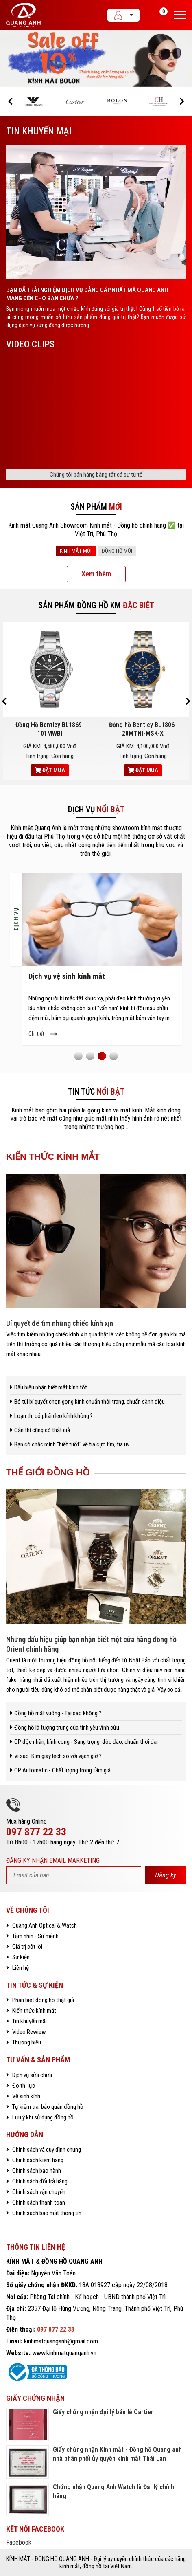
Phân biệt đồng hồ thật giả (42, 2000)
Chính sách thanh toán (38, 2202)
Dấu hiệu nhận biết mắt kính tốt (50, 1387)
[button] (10, 101)
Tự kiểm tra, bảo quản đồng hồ (47, 2106)
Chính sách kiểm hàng (37, 2160)
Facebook (18, 2542)
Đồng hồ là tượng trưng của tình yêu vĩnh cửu (66, 1727)
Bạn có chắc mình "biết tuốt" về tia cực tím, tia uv (71, 1444)
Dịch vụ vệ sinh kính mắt (66, 976)
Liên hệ (20, 1968)
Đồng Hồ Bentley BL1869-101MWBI (49, 729)
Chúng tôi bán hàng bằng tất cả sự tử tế (96, 474)
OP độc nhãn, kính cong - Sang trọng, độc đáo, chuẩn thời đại (86, 1741)
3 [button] (102, 1056)
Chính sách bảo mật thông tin (46, 2213)
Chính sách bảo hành (36, 2170)
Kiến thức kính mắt (33, 2010)
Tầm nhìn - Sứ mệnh (35, 1936)
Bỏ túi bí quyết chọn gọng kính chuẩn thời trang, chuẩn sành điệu (89, 1401)
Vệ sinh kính (25, 2096)
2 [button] (90, 1056)
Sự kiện (20, 1957)
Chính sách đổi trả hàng (39, 2181)
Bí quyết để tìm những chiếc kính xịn (59, 1323)
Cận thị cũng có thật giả (42, 1430)
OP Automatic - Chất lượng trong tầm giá (62, 1770)
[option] (96, 58)
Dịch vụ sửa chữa (31, 2075)
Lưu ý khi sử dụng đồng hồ (42, 2117)
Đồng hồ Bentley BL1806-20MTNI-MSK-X (143, 729)
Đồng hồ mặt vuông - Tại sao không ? (57, 1713)
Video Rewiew (28, 2031)
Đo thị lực (23, 2085)
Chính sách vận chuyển (38, 2192)
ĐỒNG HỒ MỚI (117, 551)
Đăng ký (165, 1875)
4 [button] (113, 1056)
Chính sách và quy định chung (46, 2149)
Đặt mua (50, 770)
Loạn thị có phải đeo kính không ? (53, 1416)
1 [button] (78, 1056)
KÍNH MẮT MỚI (76, 551)
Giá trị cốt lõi (26, 1946)
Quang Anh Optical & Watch (44, 1925)
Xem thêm (96, 573)
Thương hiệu (26, 2042)
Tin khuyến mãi (29, 2021)
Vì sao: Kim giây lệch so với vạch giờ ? (58, 1756)
